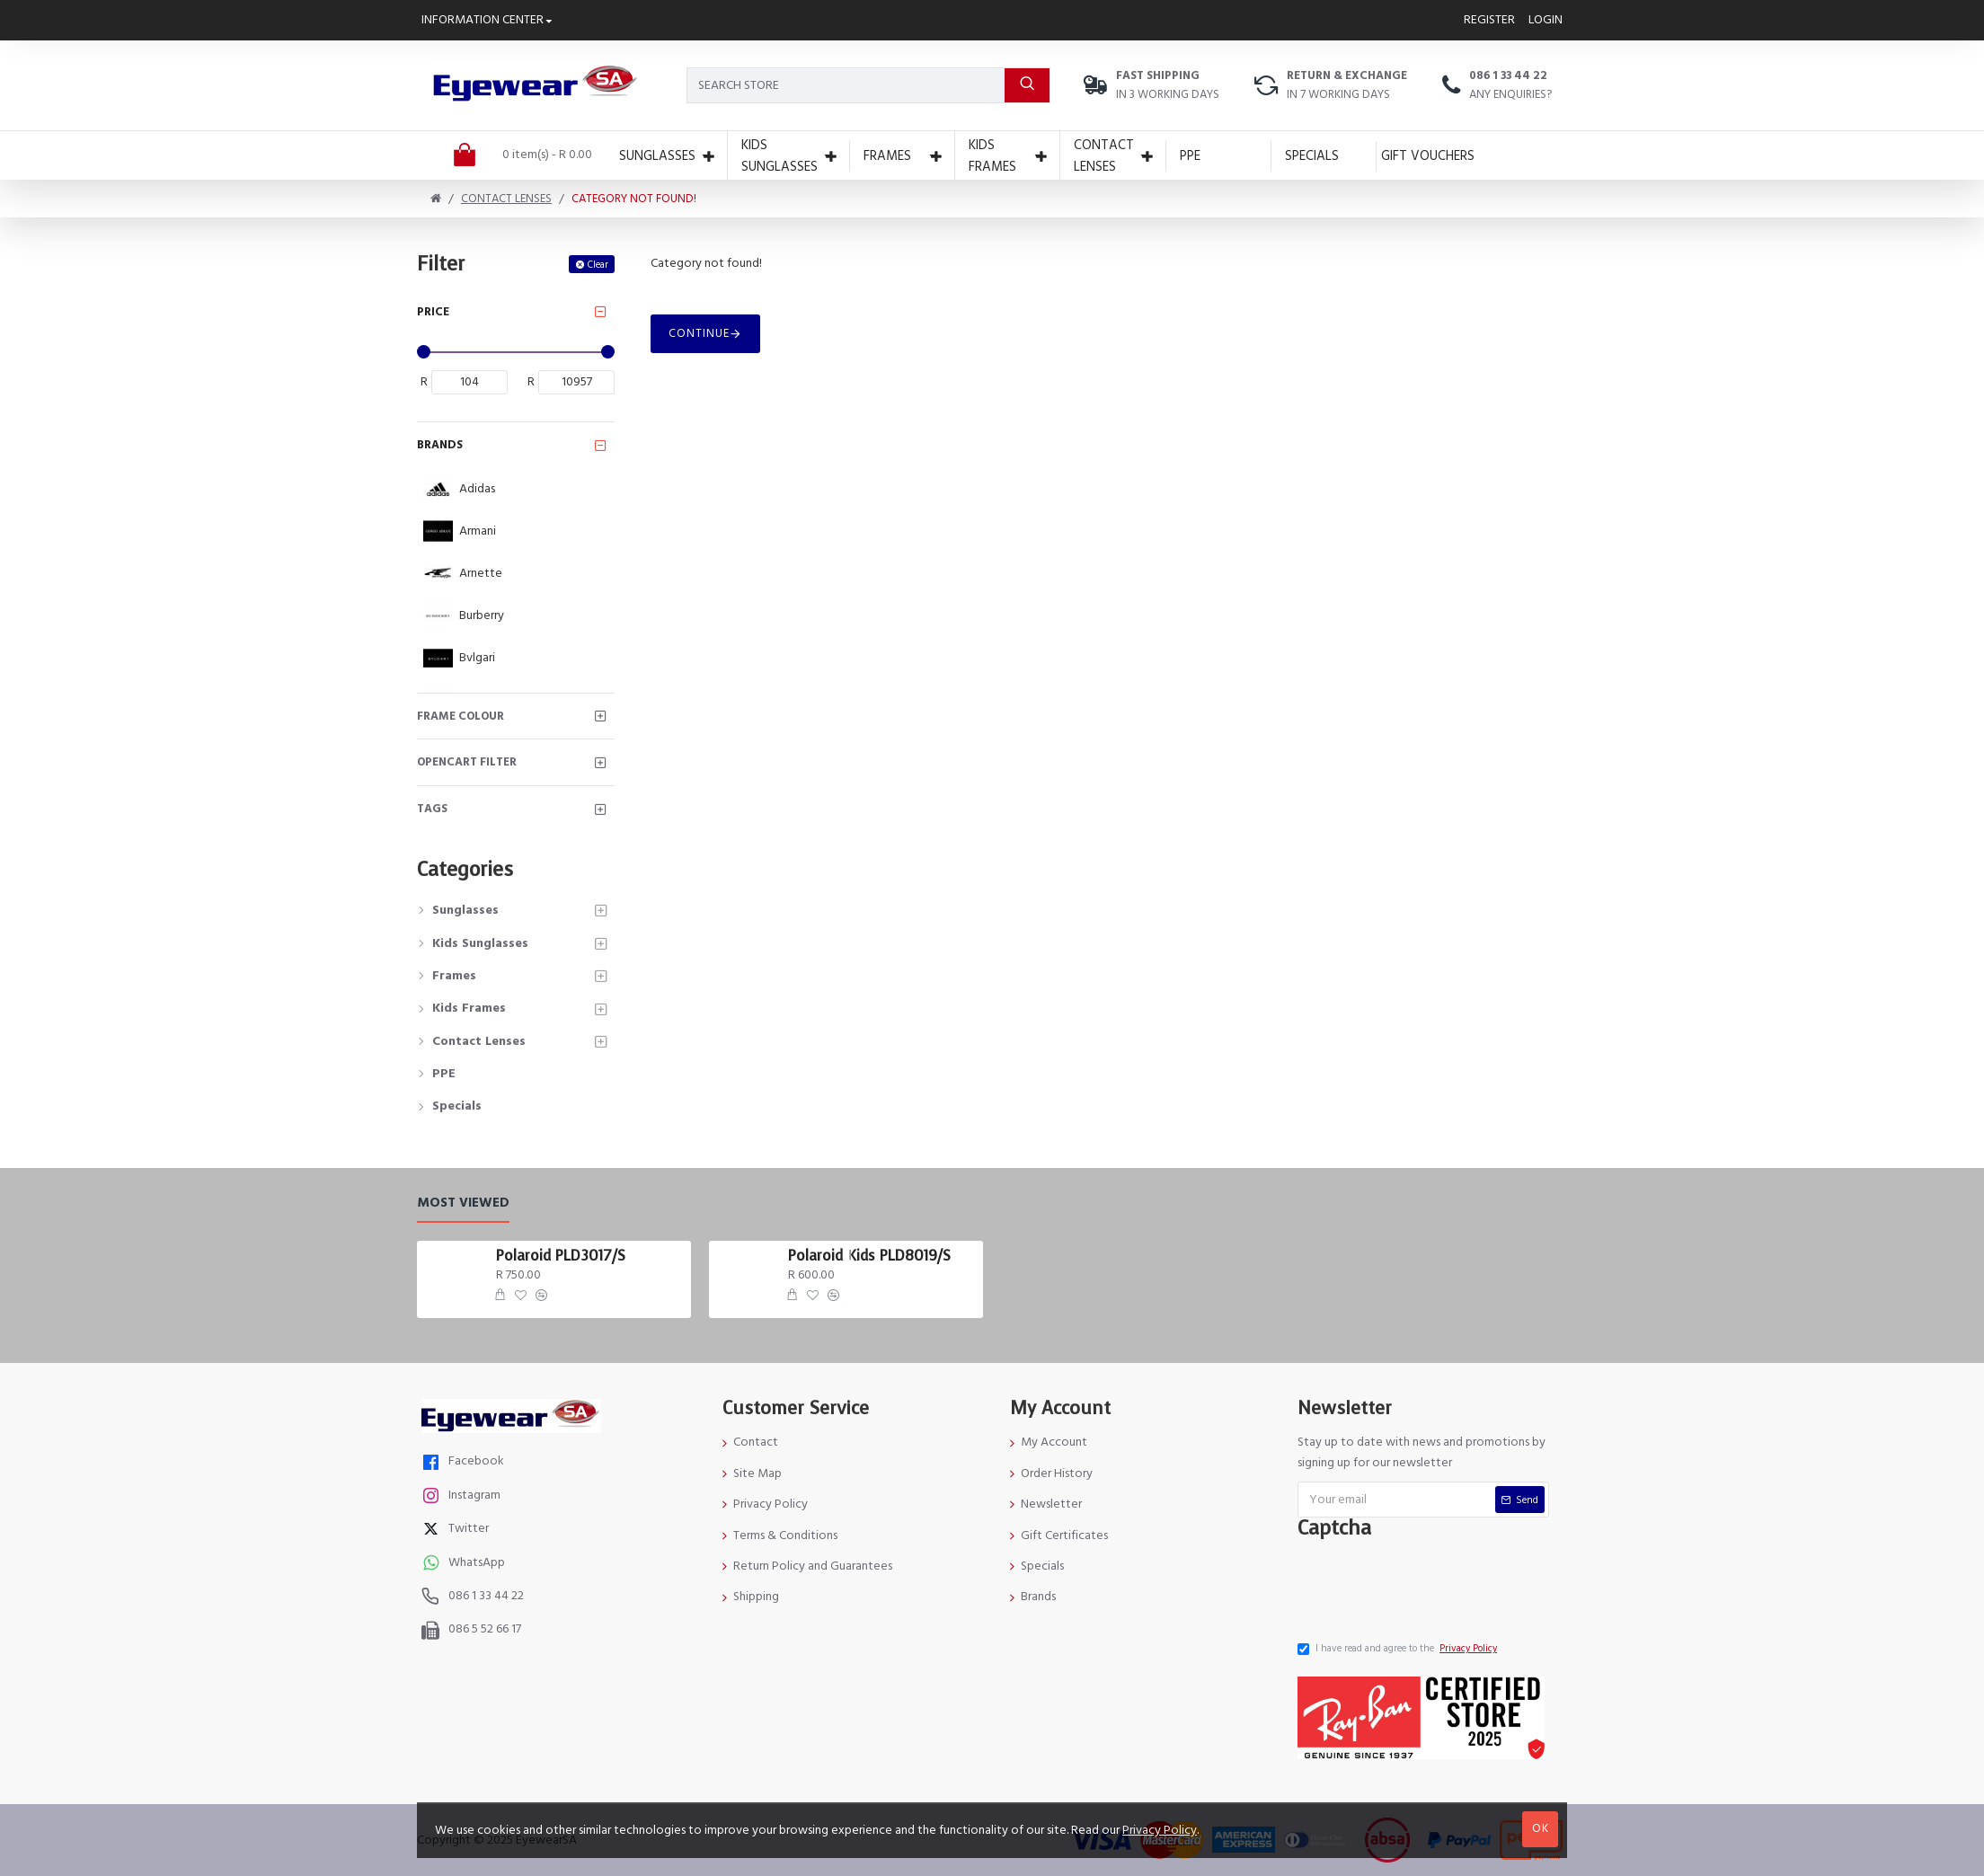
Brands (440, 445)
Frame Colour (460, 716)
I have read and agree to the (1399, 1649)
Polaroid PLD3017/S (560, 1256)
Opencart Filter (467, 762)
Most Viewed (463, 1203)
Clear (598, 264)
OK (1540, 1828)
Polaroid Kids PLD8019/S (869, 1256)
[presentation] (1437, 1585)
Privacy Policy (1159, 1830)
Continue (699, 333)
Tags (432, 809)
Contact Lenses (506, 198)
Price (433, 312)
